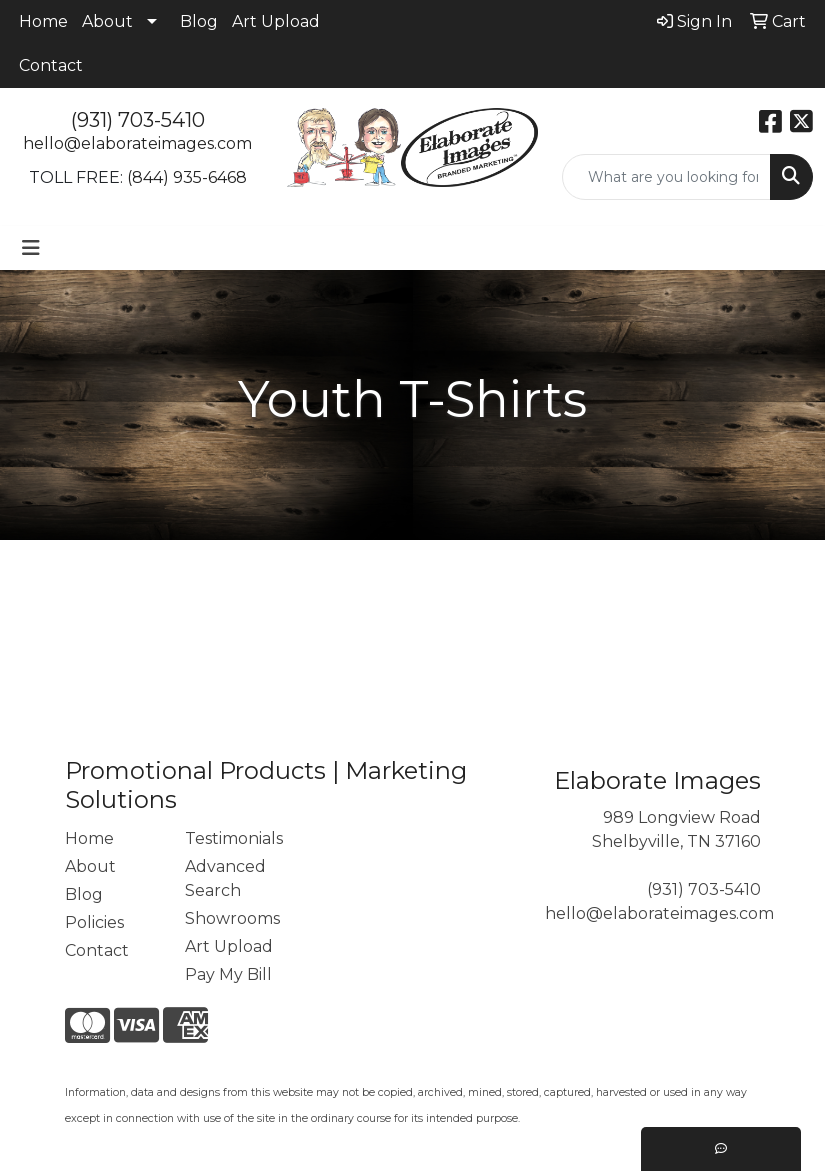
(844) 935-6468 (187, 177)
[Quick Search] (666, 177)
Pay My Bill (228, 974)
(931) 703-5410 (138, 120)
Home (43, 21)
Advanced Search (225, 878)
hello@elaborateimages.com (137, 143)
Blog (199, 21)
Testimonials (233, 838)
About (107, 21)
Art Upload (276, 21)
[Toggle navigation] (31, 248)
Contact (51, 65)
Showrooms (232, 918)
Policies (94, 922)
